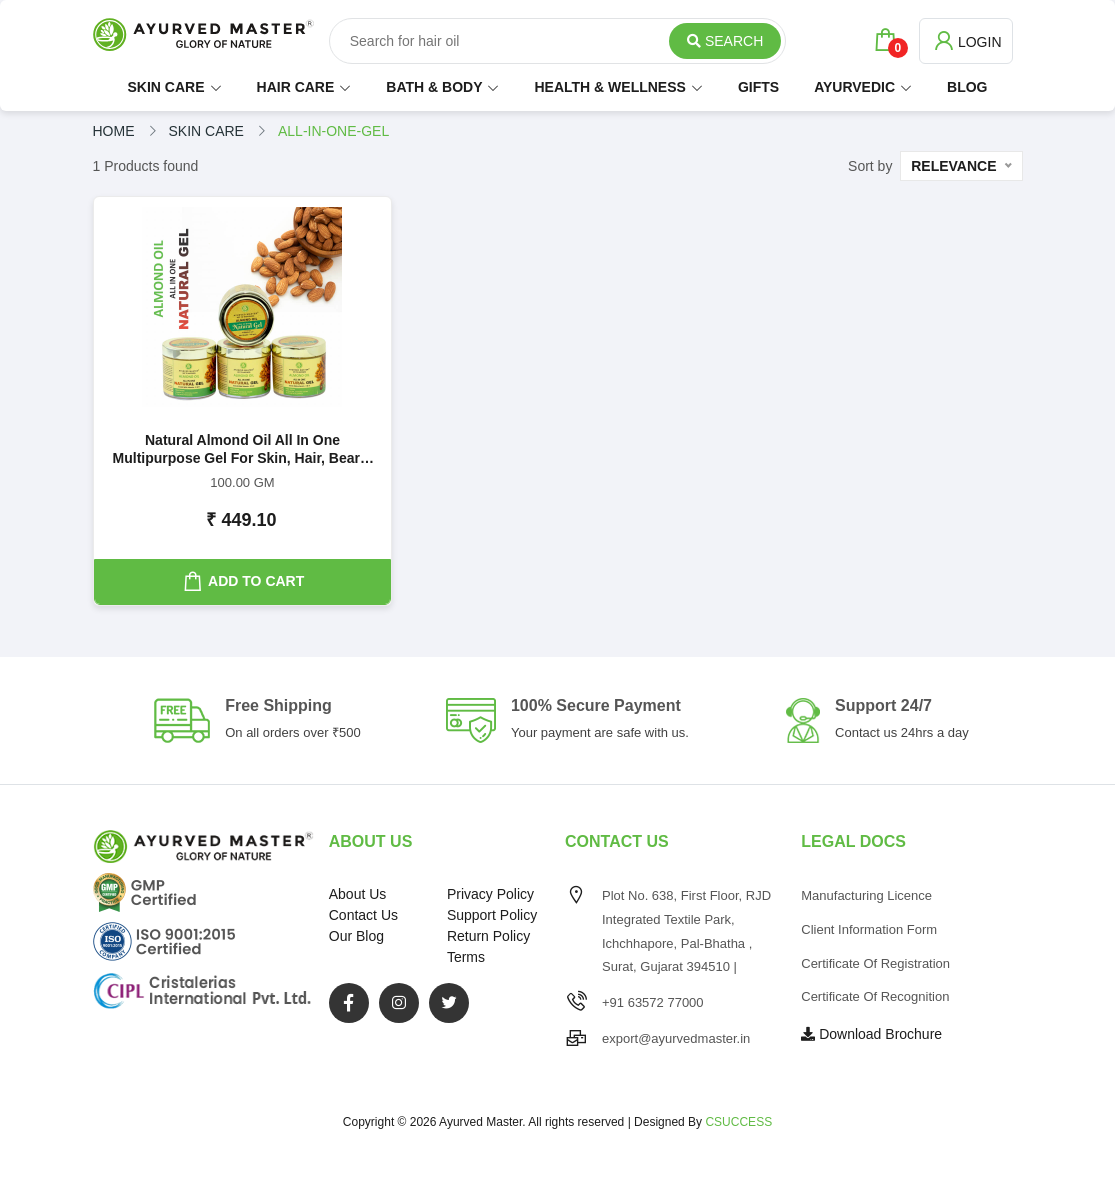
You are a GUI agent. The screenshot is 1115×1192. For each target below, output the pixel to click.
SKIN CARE (166, 87)
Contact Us (363, 915)
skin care (206, 131)
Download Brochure (871, 1034)
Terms (466, 957)
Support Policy (492, 915)
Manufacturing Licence (866, 895)
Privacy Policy (490, 894)
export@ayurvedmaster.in (676, 1038)
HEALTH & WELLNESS (609, 87)
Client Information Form (869, 929)
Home (114, 131)
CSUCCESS (738, 1122)
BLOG (967, 87)
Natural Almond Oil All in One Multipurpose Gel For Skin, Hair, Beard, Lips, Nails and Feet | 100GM (243, 450)
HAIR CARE (296, 87)
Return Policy (488, 936)
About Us (358, 894)
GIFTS (758, 87)
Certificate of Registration (875, 963)
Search (725, 41)
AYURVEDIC (854, 87)
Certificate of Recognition (875, 996)
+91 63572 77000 (653, 1002)
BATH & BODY (434, 87)
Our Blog (356, 936)
